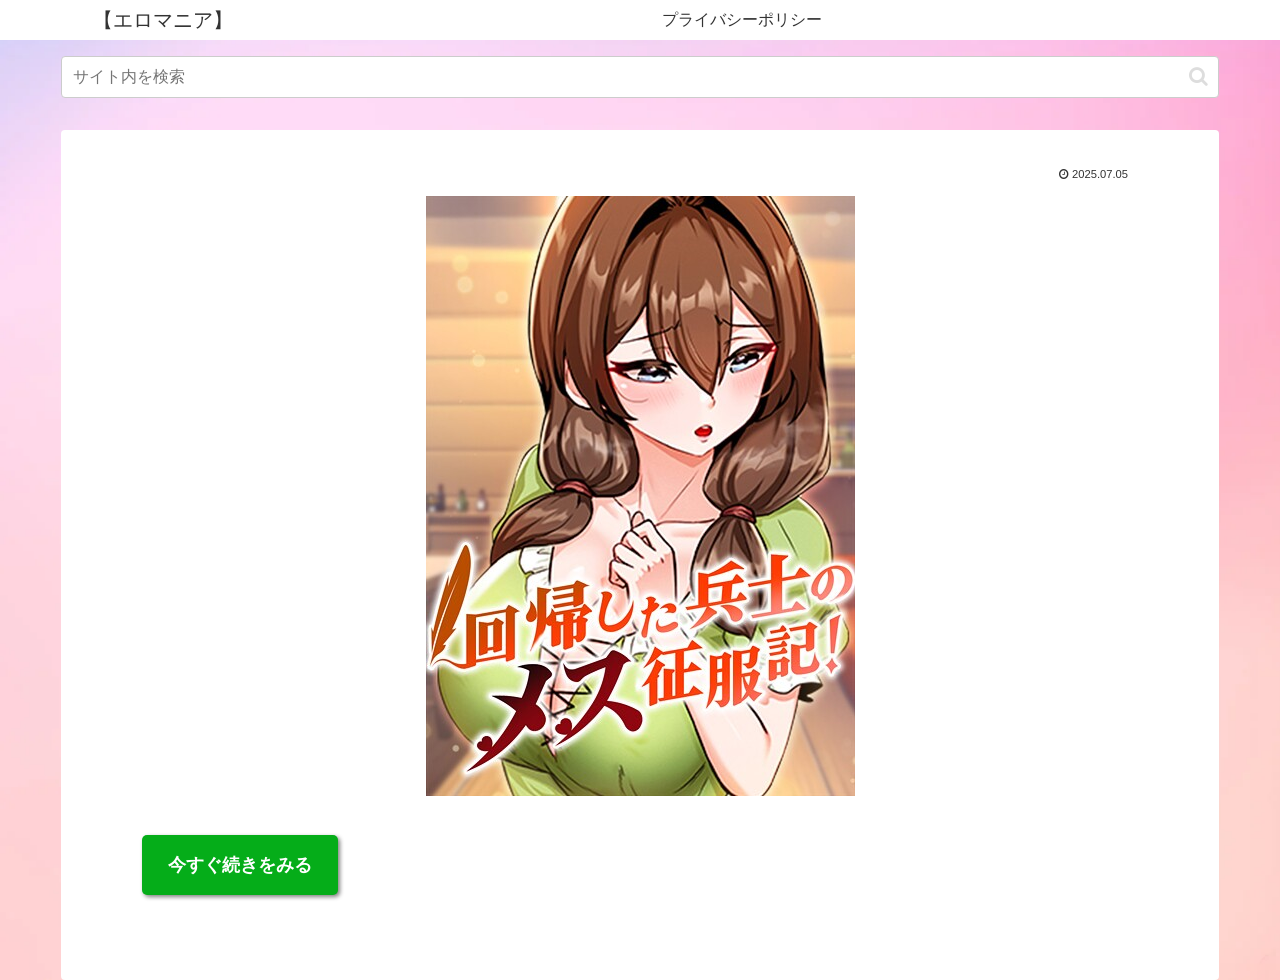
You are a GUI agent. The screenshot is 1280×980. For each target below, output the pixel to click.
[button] (1198, 76)
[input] (640, 77)
